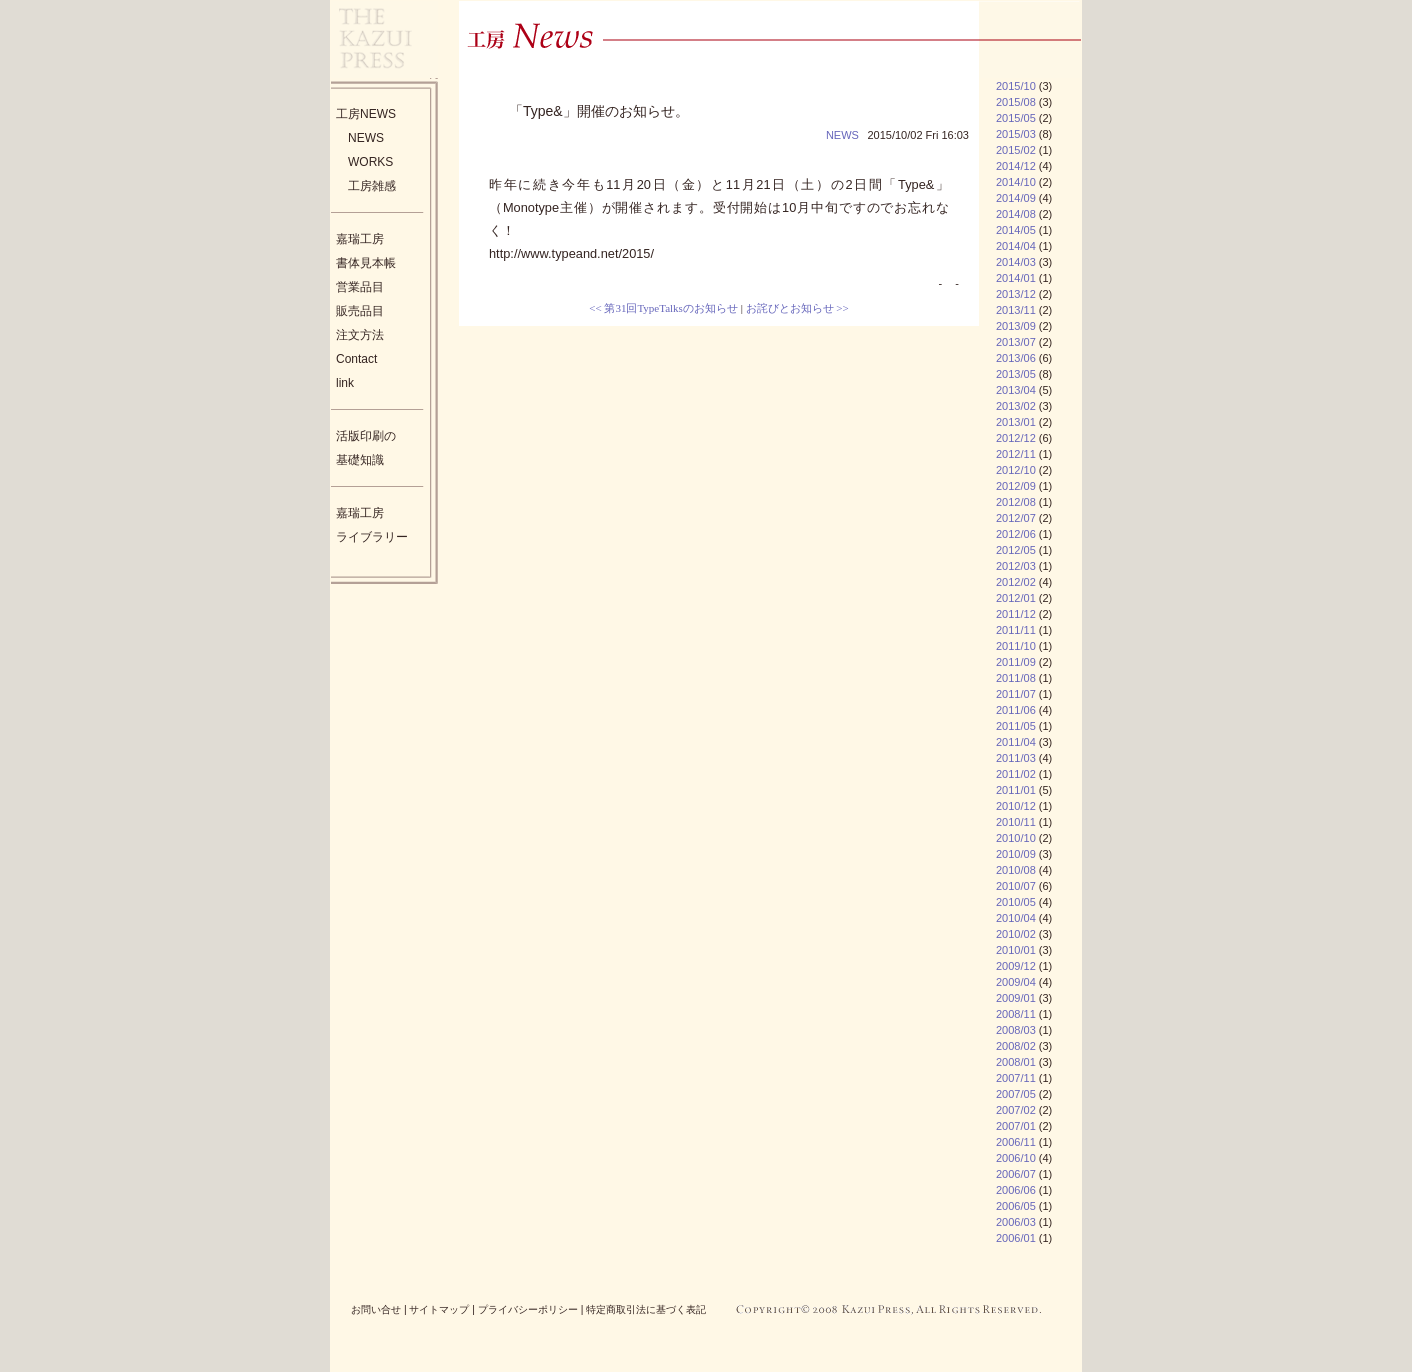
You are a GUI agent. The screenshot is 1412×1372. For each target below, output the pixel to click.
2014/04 (1016, 246)
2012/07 (1016, 518)
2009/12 (1016, 966)
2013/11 (1016, 310)
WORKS (370, 162)
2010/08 (1016, 870)
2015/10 (1016, 86)
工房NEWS (366, 114)
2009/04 (1016, 982)
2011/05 (1016, 726)
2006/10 (1016, 1158)
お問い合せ (376, 1309)
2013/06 (1016, 358)
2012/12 (1016, 438)
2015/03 (1016, 134)
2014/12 (1016, 166)
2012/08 (1016, 502)
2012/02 (1016, 582)
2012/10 (1016, 470)
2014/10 (1016, 182)
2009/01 (1016, 998)
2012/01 (1016, 598)
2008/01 (1016, 1062)
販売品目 (360, 311)
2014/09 (1016, 198)
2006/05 (1016, 1206)
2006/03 (1016, 1222)
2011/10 (1016, 646)
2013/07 (1016, 342)
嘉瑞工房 (360, 239)
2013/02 (1016, 406)
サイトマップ (439, 1309)
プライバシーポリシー (528, 1309)
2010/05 (1016, 902)
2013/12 (1016, 294)
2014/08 (1016, 214)
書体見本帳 (366, 263)
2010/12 (1016, 806)
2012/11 (1016, 454)
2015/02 (1016, 150)
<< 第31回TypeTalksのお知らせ (663, 308)
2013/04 (1016, 390)
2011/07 (1016, 694)
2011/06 (1016, 710)
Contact (356, 359)
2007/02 (1016, 1110)
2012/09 (1016, 486)
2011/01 (1016, 790)
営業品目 (360, 287)
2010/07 (1016, 886)
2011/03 (1016, 758)
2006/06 (1016, 1190)
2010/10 (1016, 838)
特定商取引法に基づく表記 (646, 1309)
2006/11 (1016, 1142)
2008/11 (1016, 1014)
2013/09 (1016, 326)
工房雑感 (372, 186)
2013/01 (1016, 422)
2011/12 (1016, 614)
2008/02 (1016, 1046)
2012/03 (1016, 566)
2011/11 (1016, 630)
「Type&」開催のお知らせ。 (599, 111)
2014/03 (1016, 262)
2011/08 (1016, 678)
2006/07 (1016, 1174)
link (345, 383)
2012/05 (1016, 550)
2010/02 (1016, 934)
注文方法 (360, 335)
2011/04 (1016, 742)
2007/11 (1016, 1078)
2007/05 (1016, 1094)
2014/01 (1016, 278)
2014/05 (1016, 230)
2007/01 (1016, 1126)
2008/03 (1016, 1030)
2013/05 (1016, 374)
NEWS (366, 138)
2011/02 (1016, 774)
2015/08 (1016, 102)
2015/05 (1016, 118)
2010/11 (1016, 822)
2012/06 (1016, 534)
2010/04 (1016, 918)
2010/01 (1016, 950)
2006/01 (1016, 1238)
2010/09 (1016, 854)
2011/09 (1016, 662)
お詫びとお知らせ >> (797, 308)
